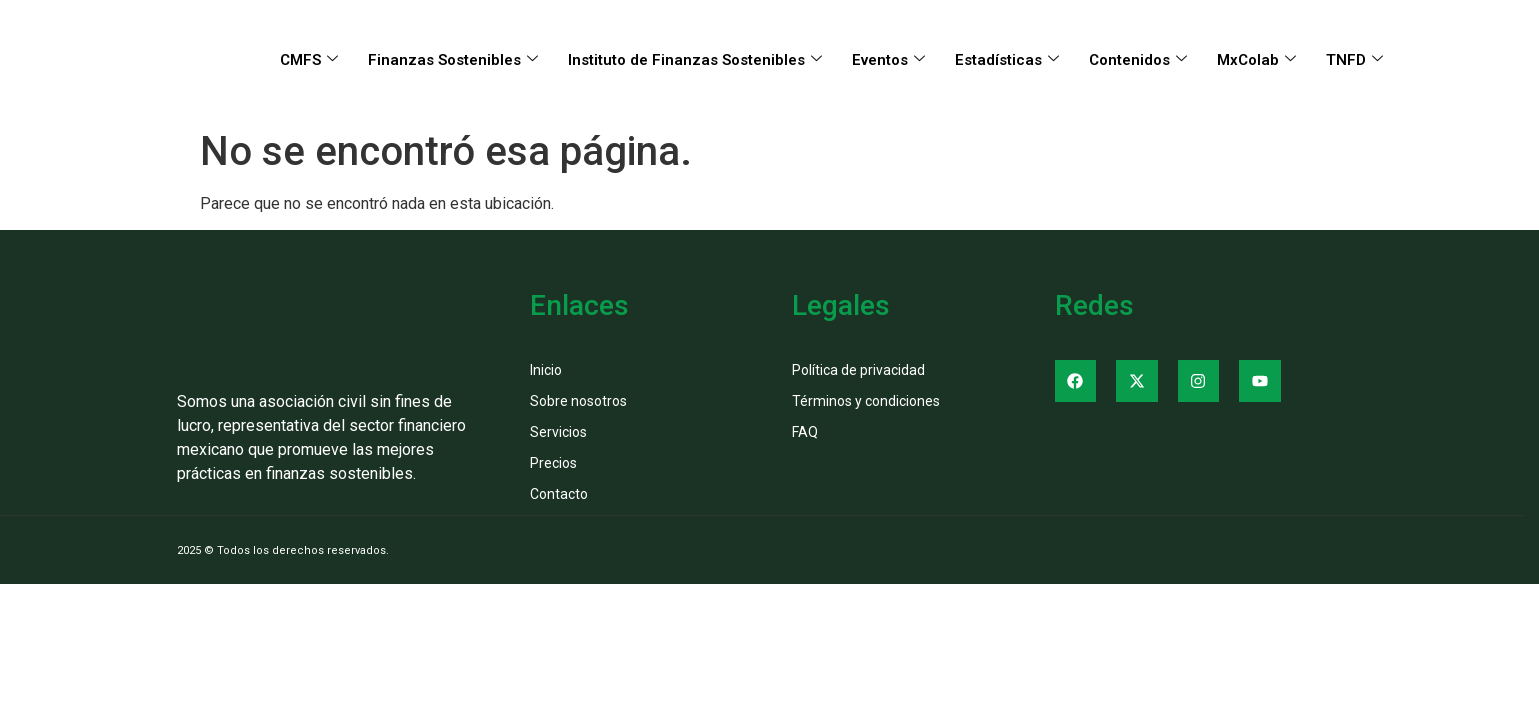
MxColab (1256, 60)
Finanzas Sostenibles (453, 60)
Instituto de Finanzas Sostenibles (695, 60)
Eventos (888, 60)
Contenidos (1138, 60)
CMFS (309, 60)
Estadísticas (1007, 60)
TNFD (1354, 60)
